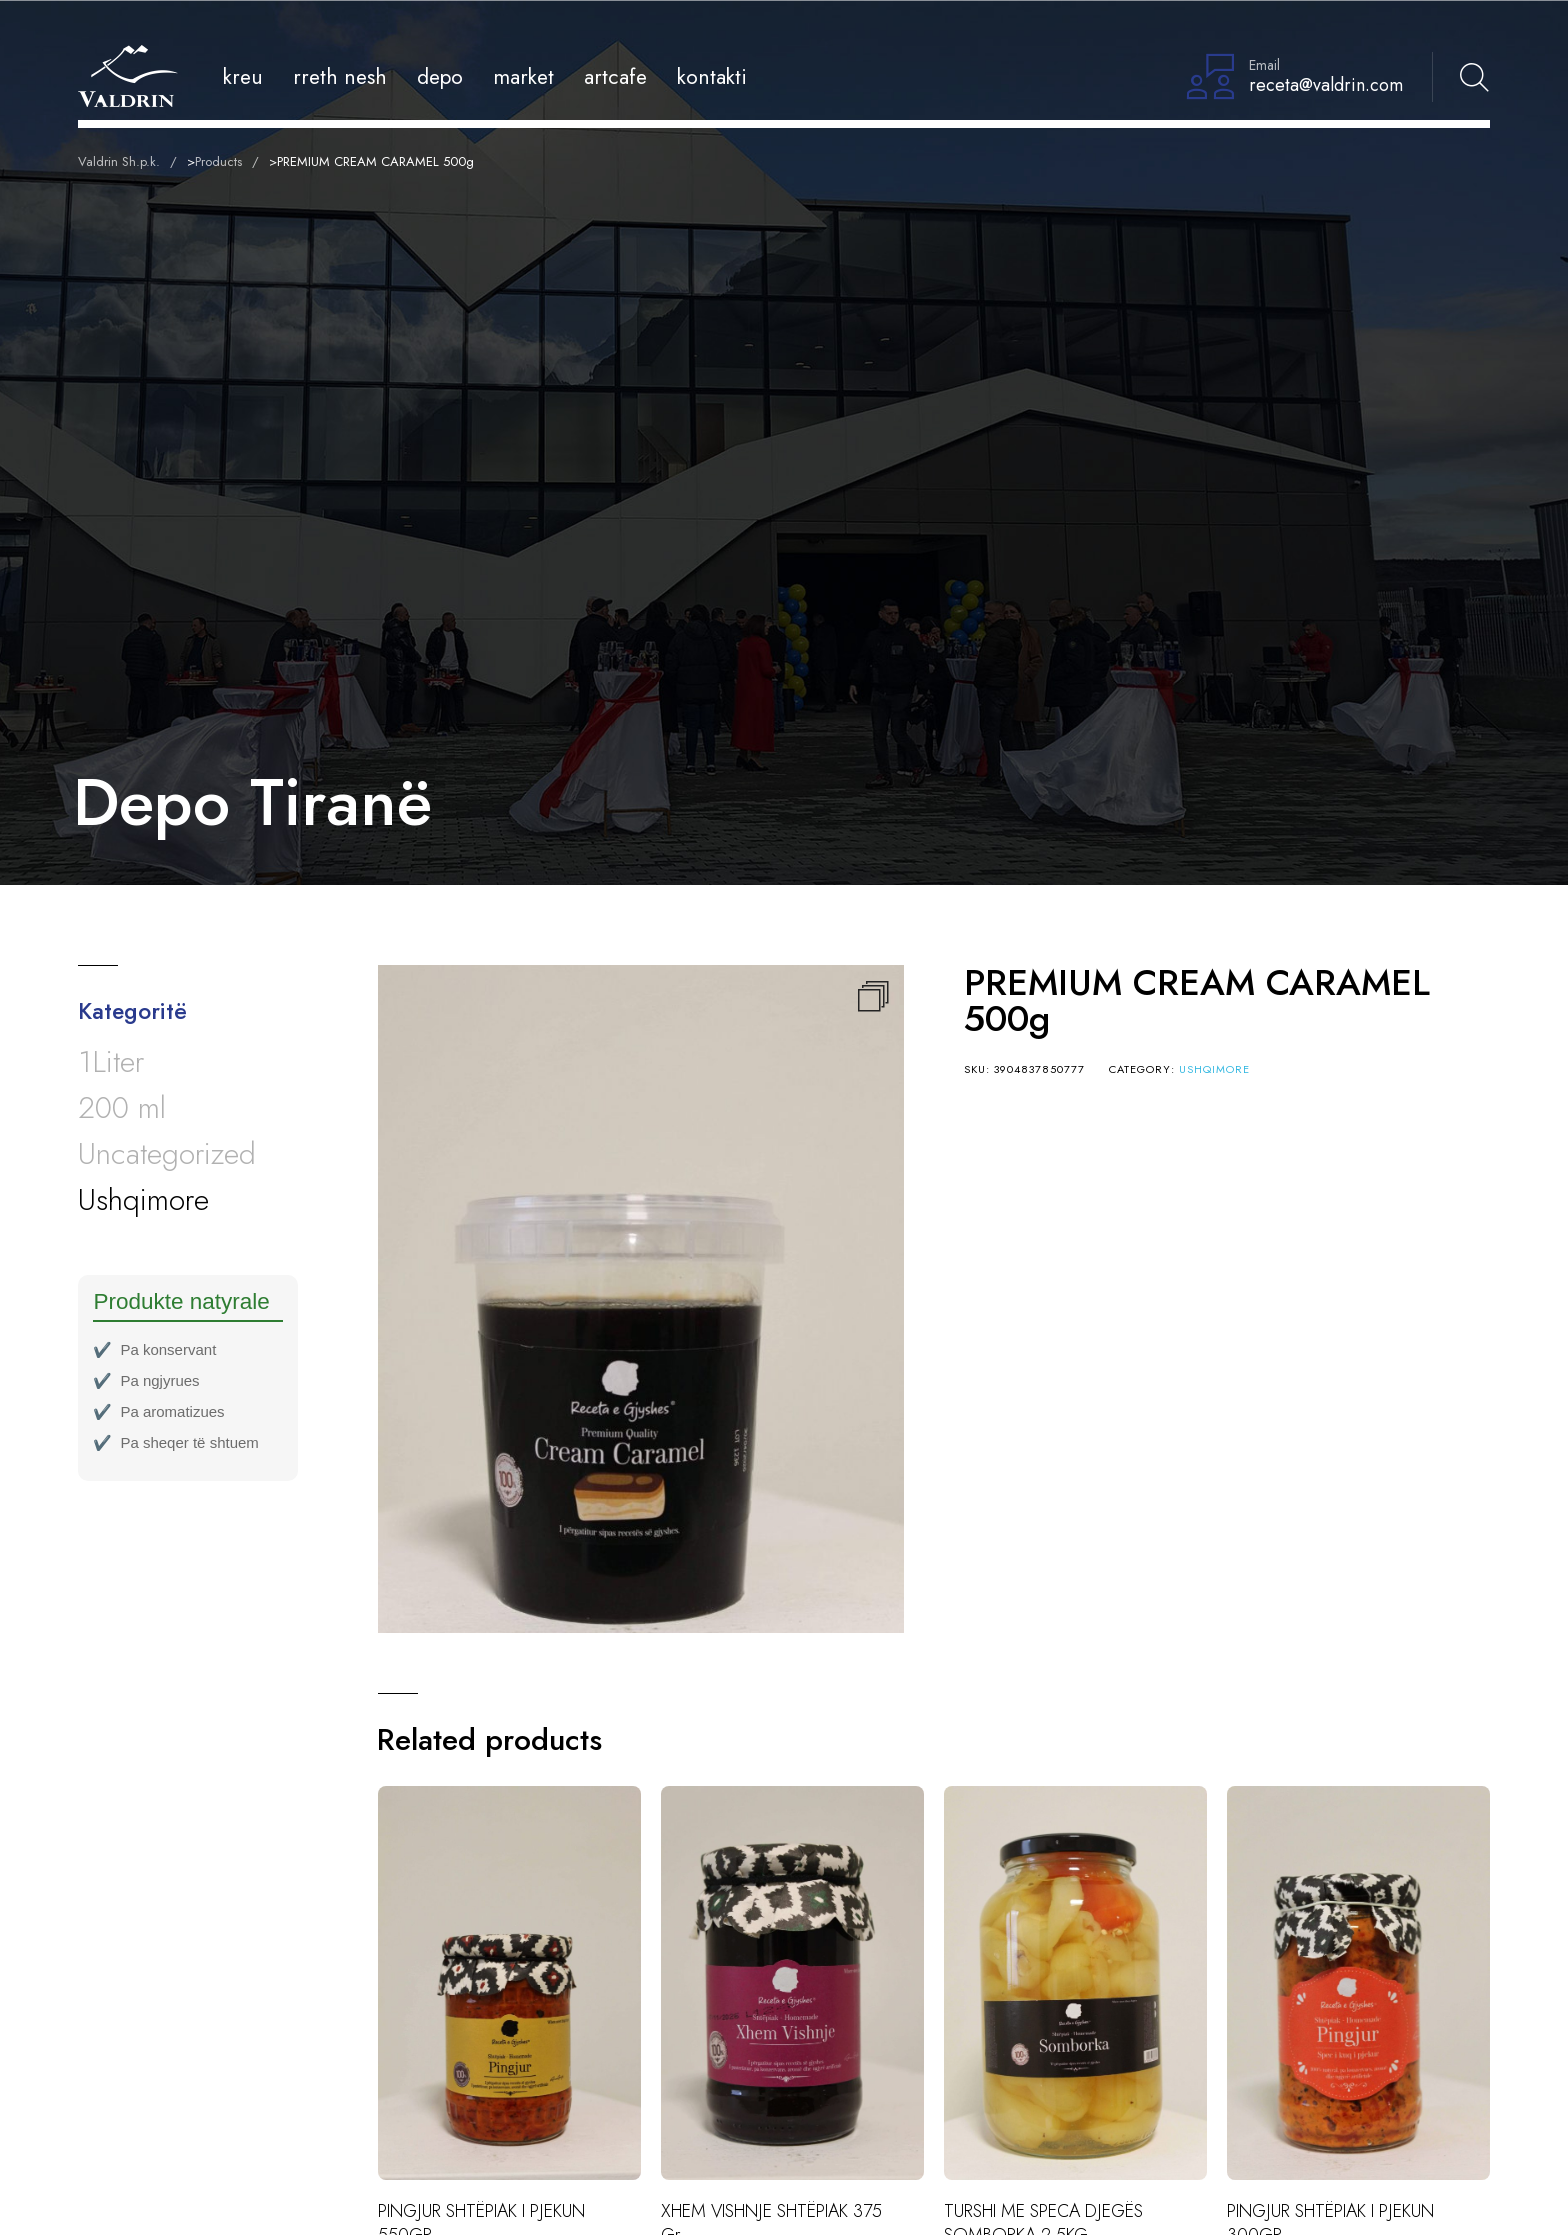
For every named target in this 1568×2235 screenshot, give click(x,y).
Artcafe (615, 76)
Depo (440, 76)
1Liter (111, 1061)
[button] (873, 996)
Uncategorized (167, 1153)
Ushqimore (1214, 1069)
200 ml (122, 1107)
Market (523, 76)
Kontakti (712, 76)
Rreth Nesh (340, 76)
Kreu (243, 76)
